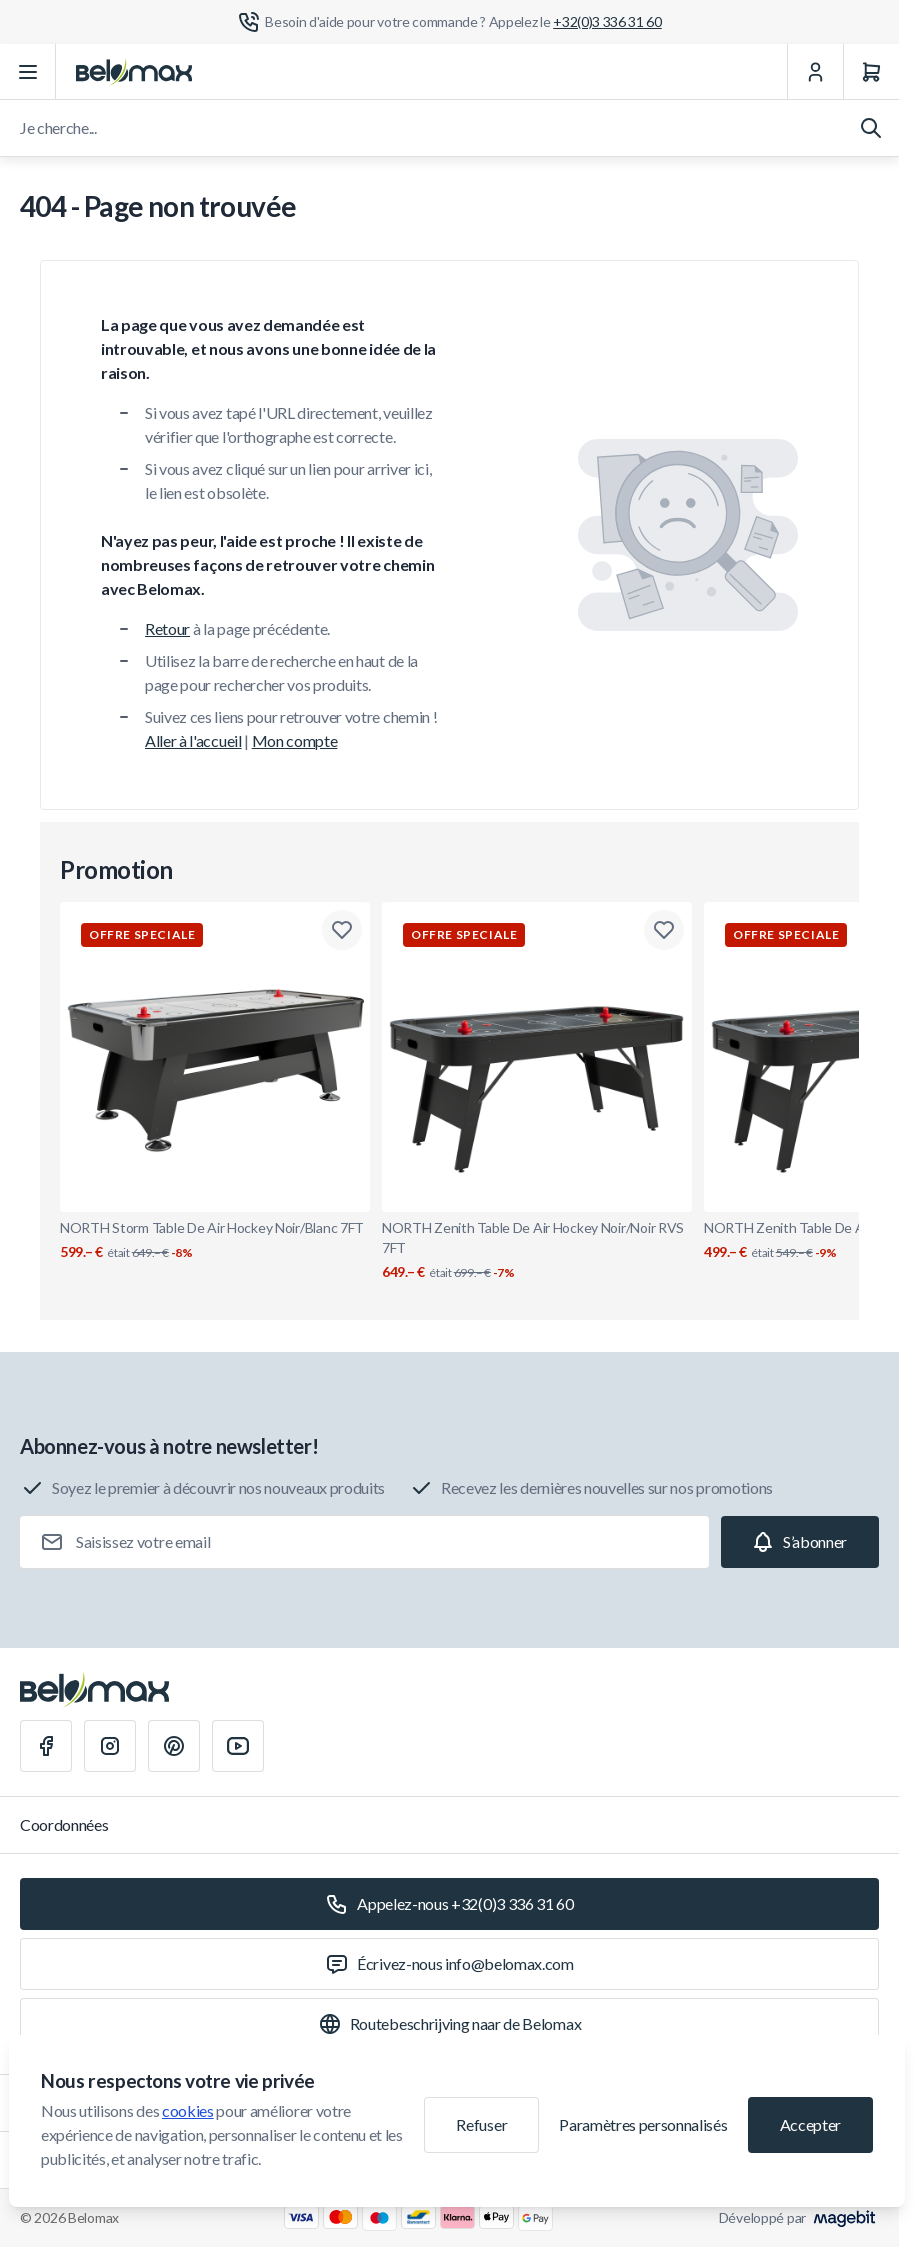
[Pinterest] (174, 1746)
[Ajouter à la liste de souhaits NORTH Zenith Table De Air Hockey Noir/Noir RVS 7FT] (664, 930)
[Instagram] (110, 1746)
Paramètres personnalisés (643, 2124)
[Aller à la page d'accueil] (134, 72)
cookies (188, 2110)
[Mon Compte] (815, 72)
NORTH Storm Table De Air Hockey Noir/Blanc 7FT (215, 1240)
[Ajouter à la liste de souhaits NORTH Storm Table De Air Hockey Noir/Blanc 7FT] (342, 930)
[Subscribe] (800, 1542)
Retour (167, 628)
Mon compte (295, 740)
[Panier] (871, 72)
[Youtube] (238, 1746)
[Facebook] (46, 1746)
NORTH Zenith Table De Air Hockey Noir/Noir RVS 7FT (537, 1250)
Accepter (810, 2124)
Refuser (481, 2124)
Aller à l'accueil (193, 740)
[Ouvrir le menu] (28, 72)
